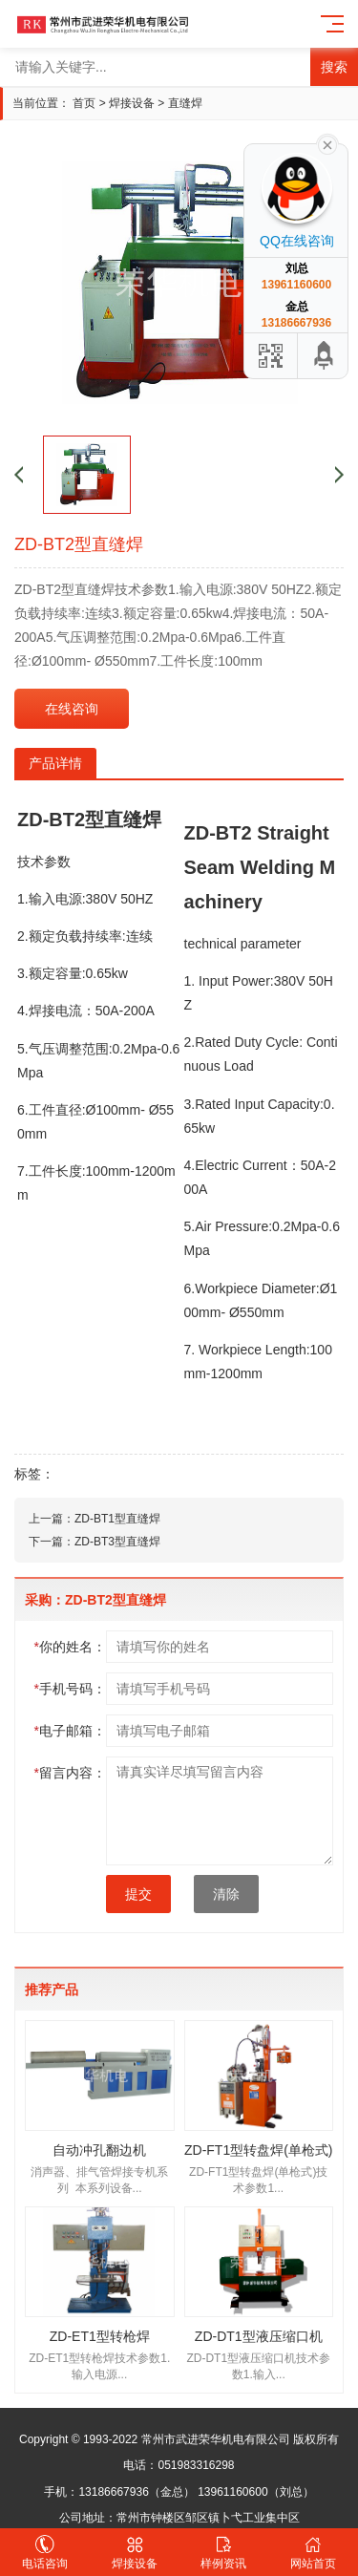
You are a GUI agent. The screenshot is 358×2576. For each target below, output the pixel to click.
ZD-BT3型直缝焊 (117, 1541)
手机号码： (70, 1688)
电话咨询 (45, 2552)
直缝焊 (185, 103)
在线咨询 (71, 708)
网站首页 (313, 2552)
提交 (138, 1894)
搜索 (334, 67)
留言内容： (70, 1772)
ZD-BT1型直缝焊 (117, 1518)
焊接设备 (132, 103)
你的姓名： (70, 1646)
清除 (226, 1894)
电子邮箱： (70, 1730)
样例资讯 (224, 2552)
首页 (84, 103)
